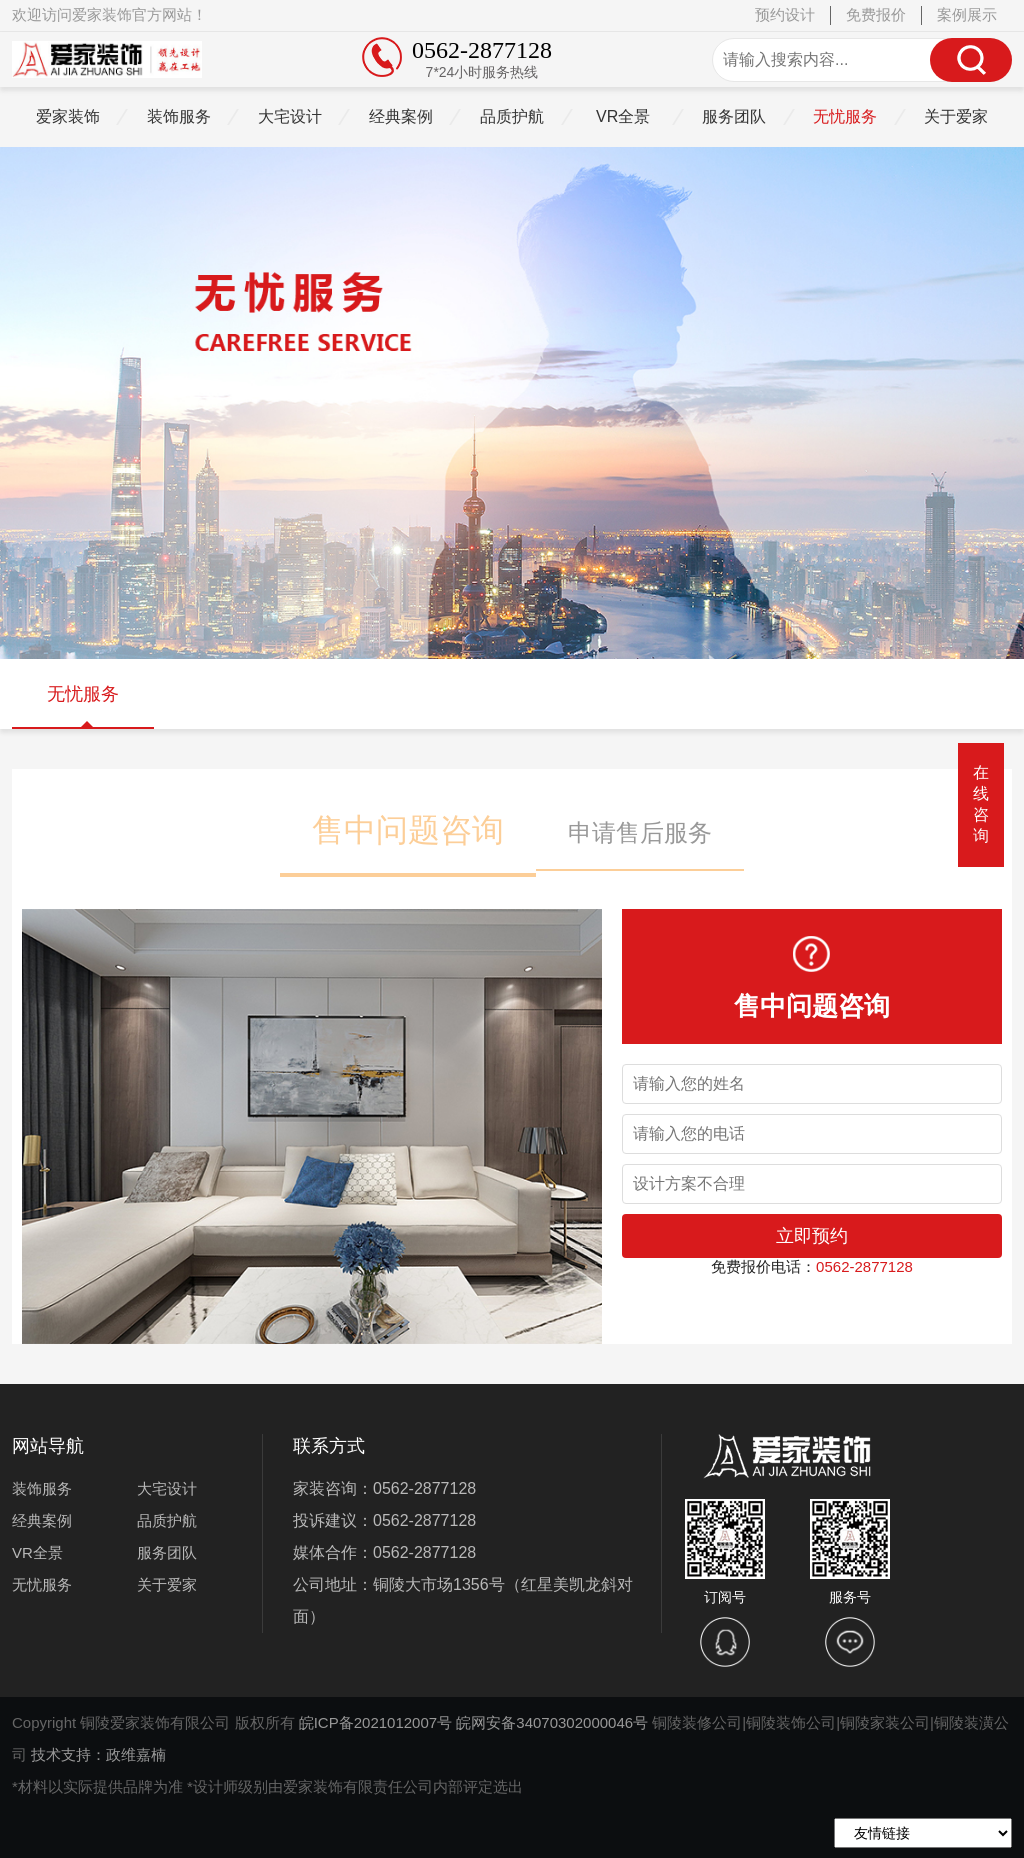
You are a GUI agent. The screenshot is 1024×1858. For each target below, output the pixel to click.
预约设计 (785, 14)
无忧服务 (845, 116)
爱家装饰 (68, 116)
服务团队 (734, 116)
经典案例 (401, 116)
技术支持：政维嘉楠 (98, 1754)
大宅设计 (290, 116)
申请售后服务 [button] (640, 832)
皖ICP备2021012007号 (375, 1722)
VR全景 (623, 116)
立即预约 (812, 1236)
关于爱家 (956, 116)
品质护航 (512, 116)
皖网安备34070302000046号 (552, 1722)
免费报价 (876, 14)
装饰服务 (179, 116)
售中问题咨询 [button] (408, 830)
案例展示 (967, 14)
